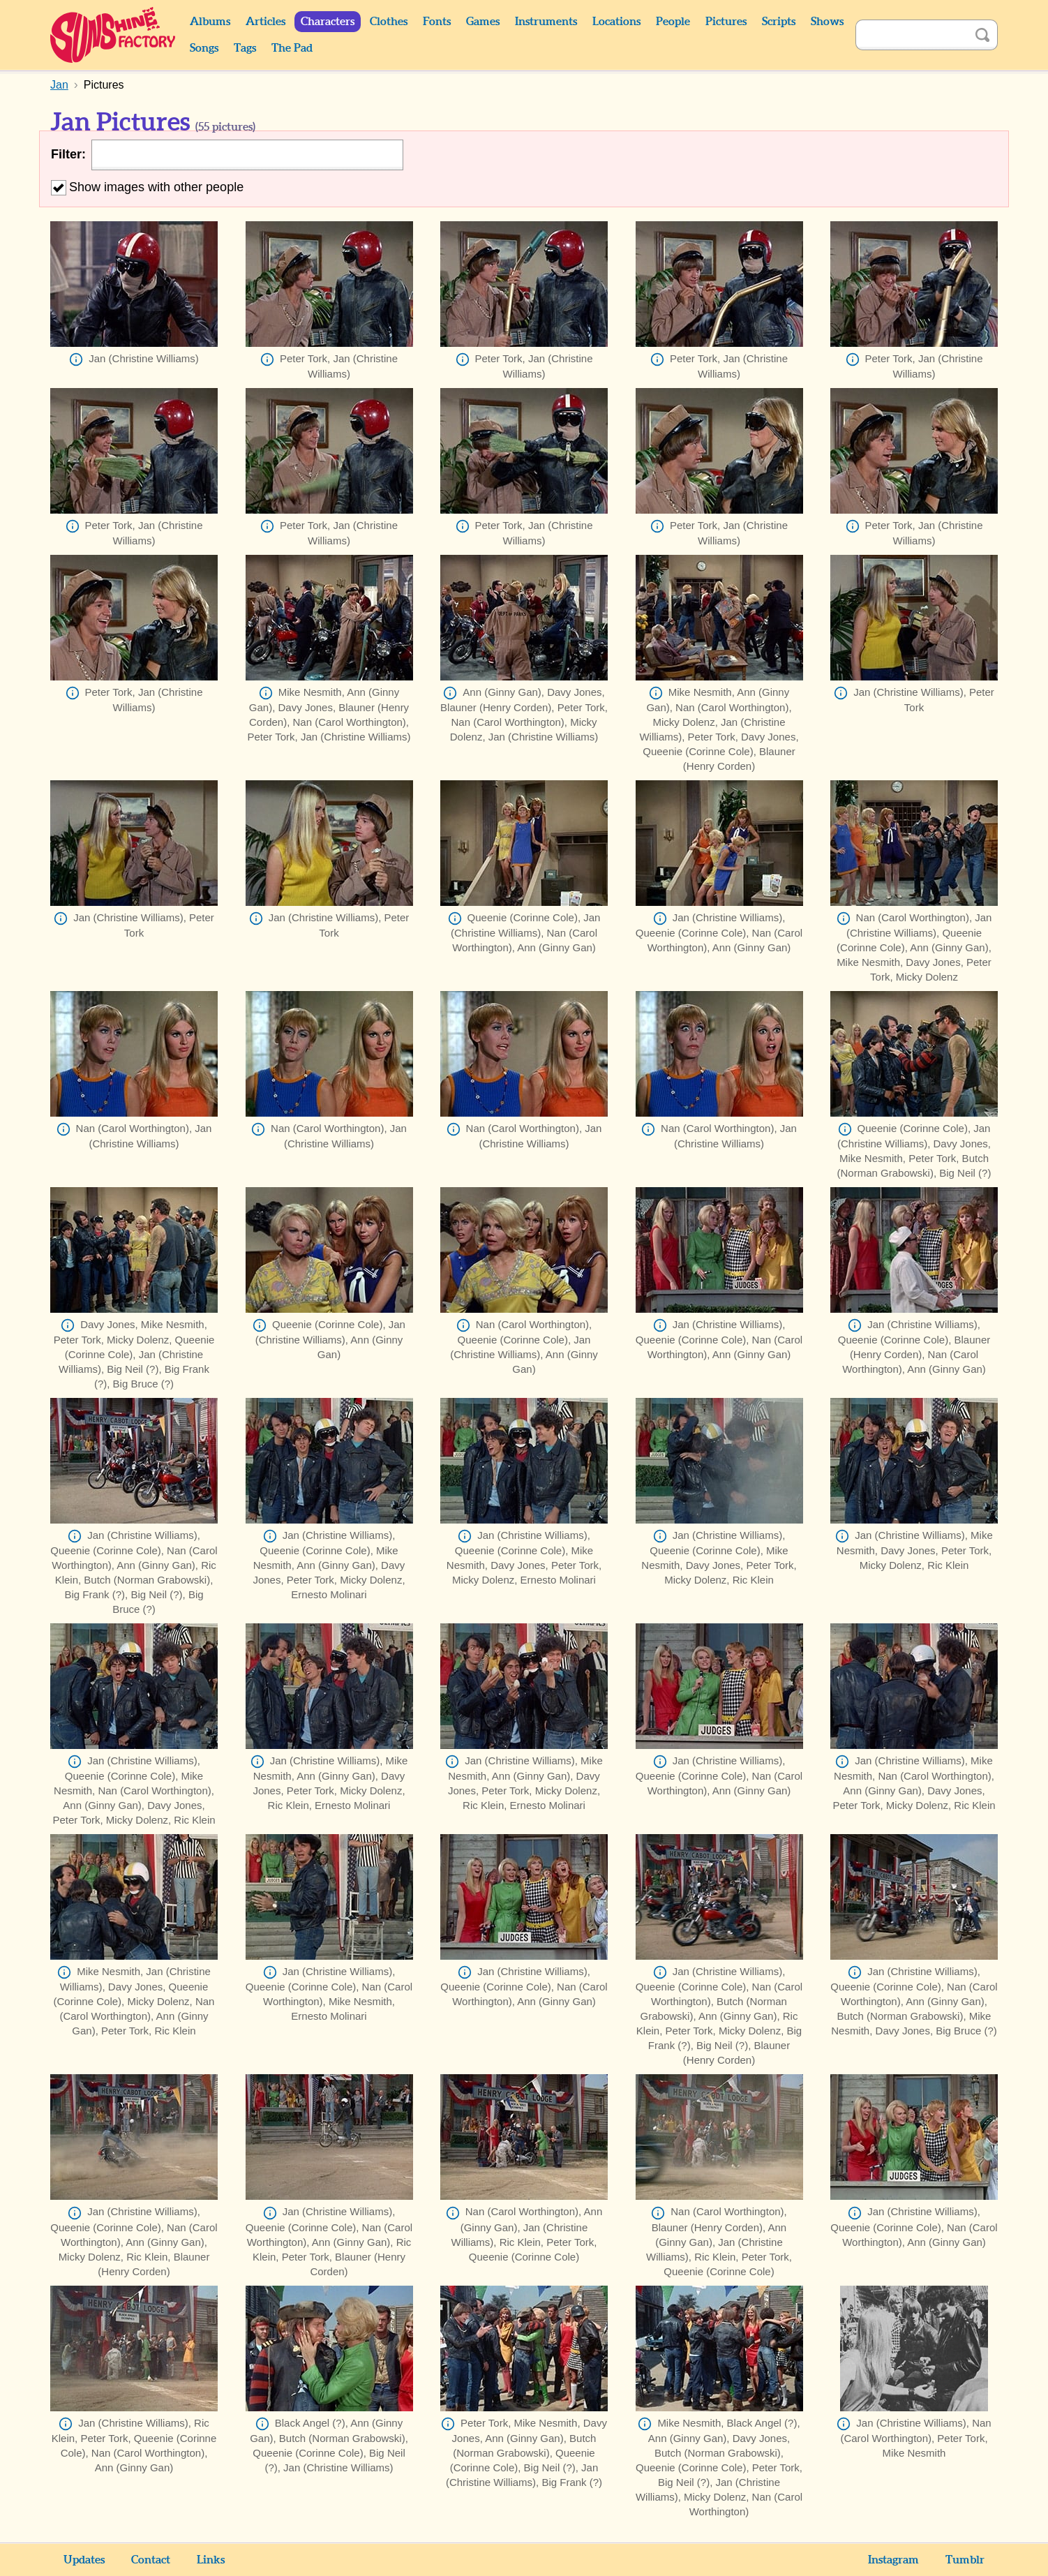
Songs (204, 48)
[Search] (911, 35)
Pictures (726, 21)
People (673, 21)
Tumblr (965, 2560)
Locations (616, 21)
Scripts (778, 21)
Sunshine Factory (113, 35)
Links (211, 2560)
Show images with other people (147, 187)
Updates (84, 2560)
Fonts (437, 21)
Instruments (546, 21)
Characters (327, 21)
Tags (245, 48)
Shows (827, 21)
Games (483, 21)
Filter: (68, 154)
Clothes (388, 21)
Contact (150, 2560)
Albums (210, 21)
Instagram (893, 2560)
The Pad (292, 48)
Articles (265, 21)
